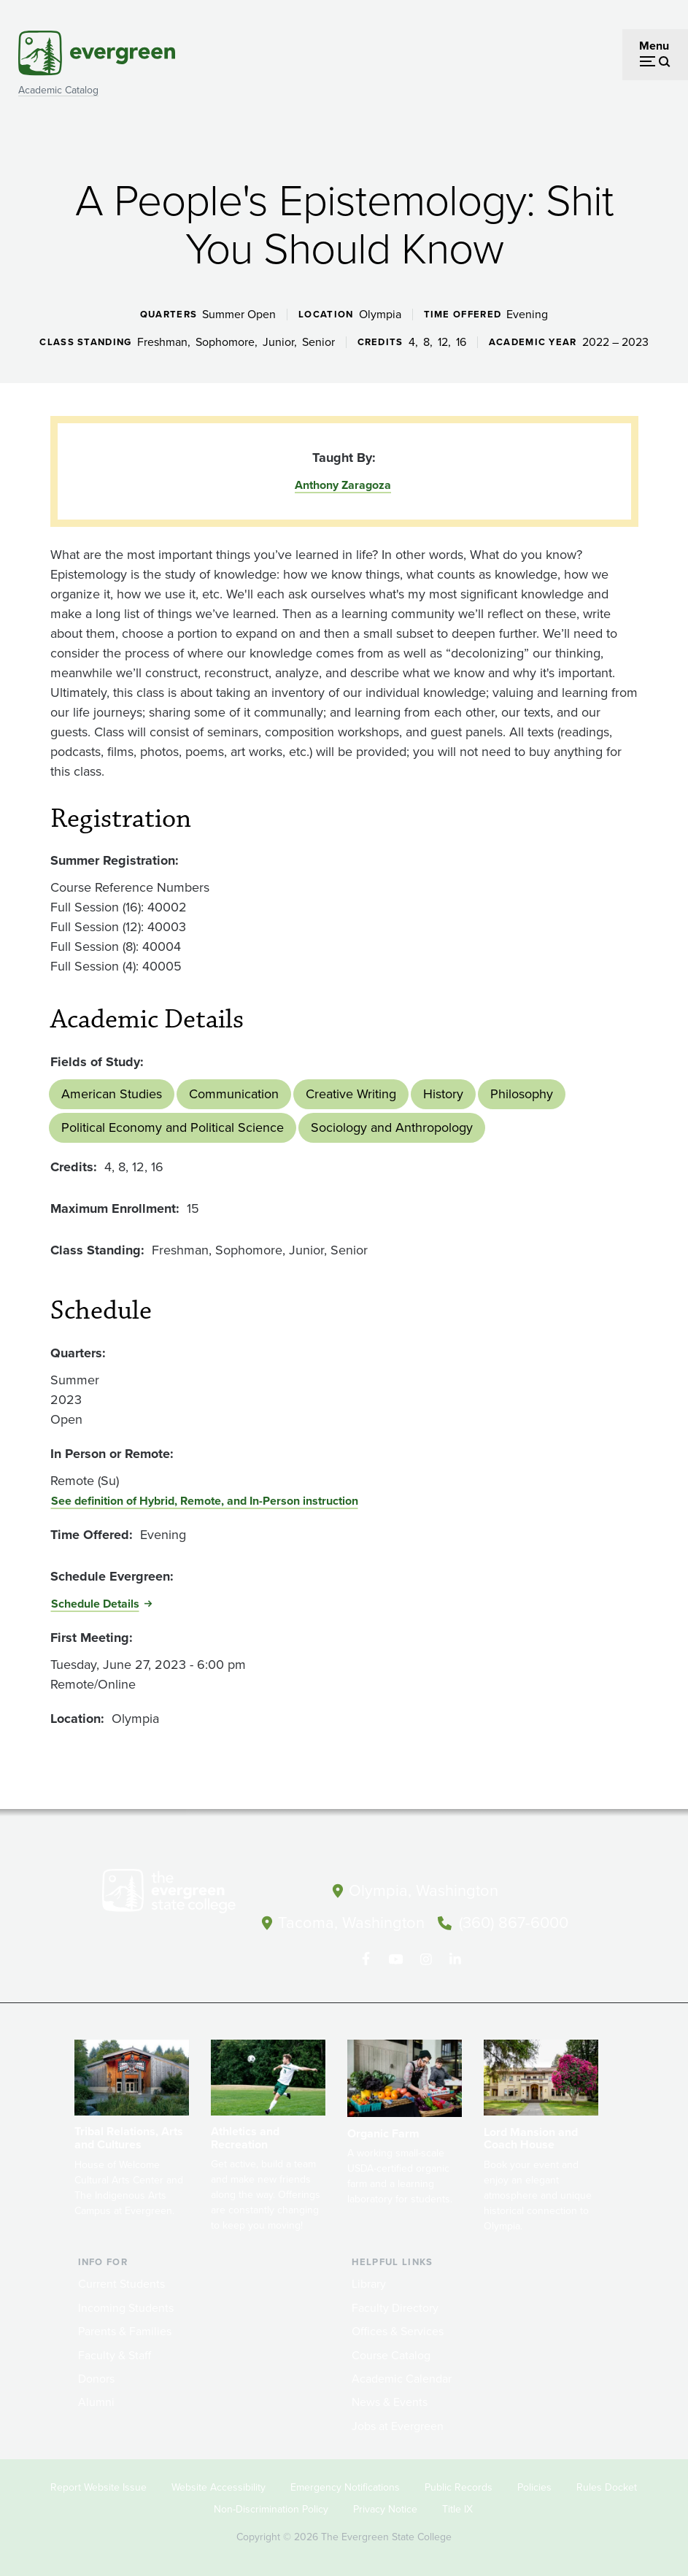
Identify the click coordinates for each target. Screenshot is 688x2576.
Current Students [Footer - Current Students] (121, 2283)
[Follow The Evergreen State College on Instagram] (425, 1958)
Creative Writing (351, 1093)
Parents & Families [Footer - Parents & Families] (124, 2329)
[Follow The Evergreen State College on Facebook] (366, 1958)
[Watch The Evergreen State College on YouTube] (395, 1958)
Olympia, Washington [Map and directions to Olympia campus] (423, 1890)
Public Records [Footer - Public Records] (458, 2486)
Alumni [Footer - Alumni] (96, 2400)
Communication (234, 1093)
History (443, 1093)
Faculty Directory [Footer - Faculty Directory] (395, 2306)
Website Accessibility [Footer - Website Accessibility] (218, 2486)
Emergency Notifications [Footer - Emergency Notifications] (345, 2486)
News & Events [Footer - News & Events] (390, 2400)
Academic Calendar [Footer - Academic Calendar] (402, 2377)
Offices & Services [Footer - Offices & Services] (398, 2329)
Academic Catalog (58, 90)
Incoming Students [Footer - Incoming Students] (126, 2306)
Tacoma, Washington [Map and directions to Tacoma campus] (351, 1922)
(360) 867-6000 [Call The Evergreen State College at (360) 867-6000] (513, 1922)
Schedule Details (95, 1603)
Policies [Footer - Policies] (534, 2486)
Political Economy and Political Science (172, 1127)
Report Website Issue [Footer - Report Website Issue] (98, 2486)
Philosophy (521, 1093)
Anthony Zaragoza (343, 485)
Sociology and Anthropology (392, 1127)
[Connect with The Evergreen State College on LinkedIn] (455, 1958)
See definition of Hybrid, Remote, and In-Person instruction (204, 1500)
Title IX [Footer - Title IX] (457, 2507)
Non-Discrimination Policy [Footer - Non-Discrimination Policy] (271, 2507)
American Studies (111, 1093)
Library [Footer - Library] (369, 2283)
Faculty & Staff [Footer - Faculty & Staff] (114, 2353)
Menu (654, 45)
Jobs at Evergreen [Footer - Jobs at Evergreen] (398, 2424)
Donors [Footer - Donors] (96, 2377)
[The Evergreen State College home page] (169, 1894)
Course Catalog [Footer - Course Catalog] (391, 2353)
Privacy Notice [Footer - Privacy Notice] (385, 2507)
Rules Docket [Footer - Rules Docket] (606, 2486)
